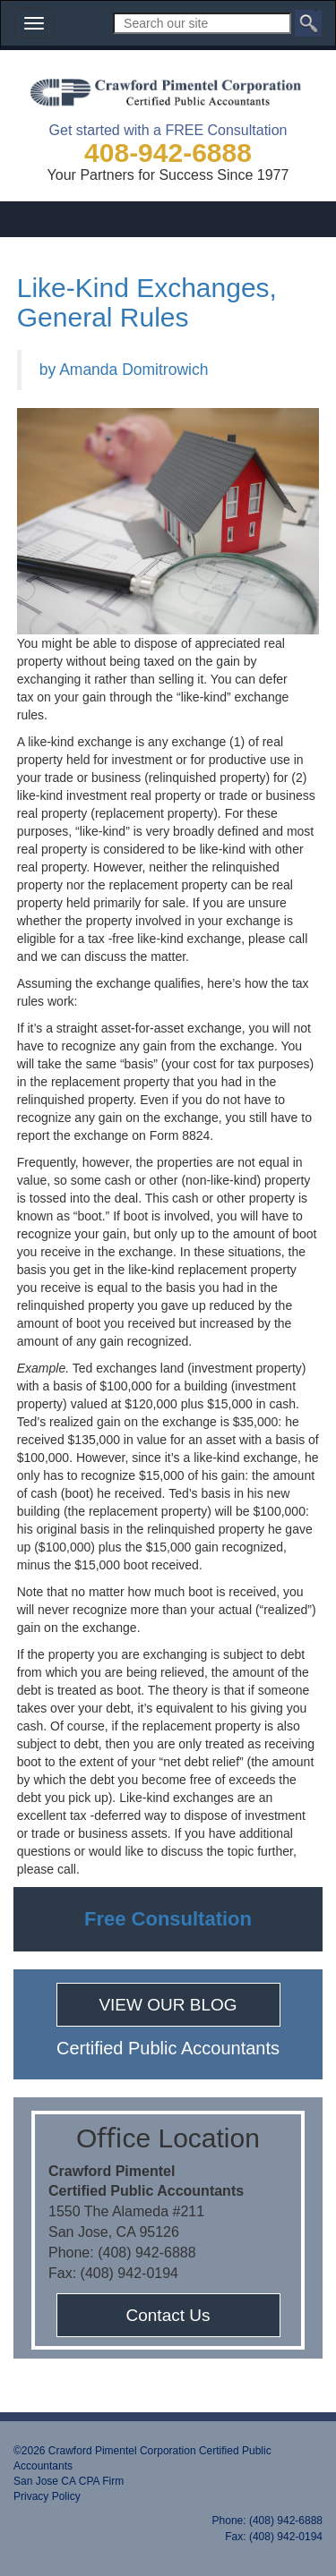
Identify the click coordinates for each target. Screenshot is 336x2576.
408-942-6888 (168, 152)
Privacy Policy (47, 2496)
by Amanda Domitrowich (124, 369)
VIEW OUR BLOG (168, 2004)
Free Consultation (168, 1919)
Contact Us (168, 2315)
